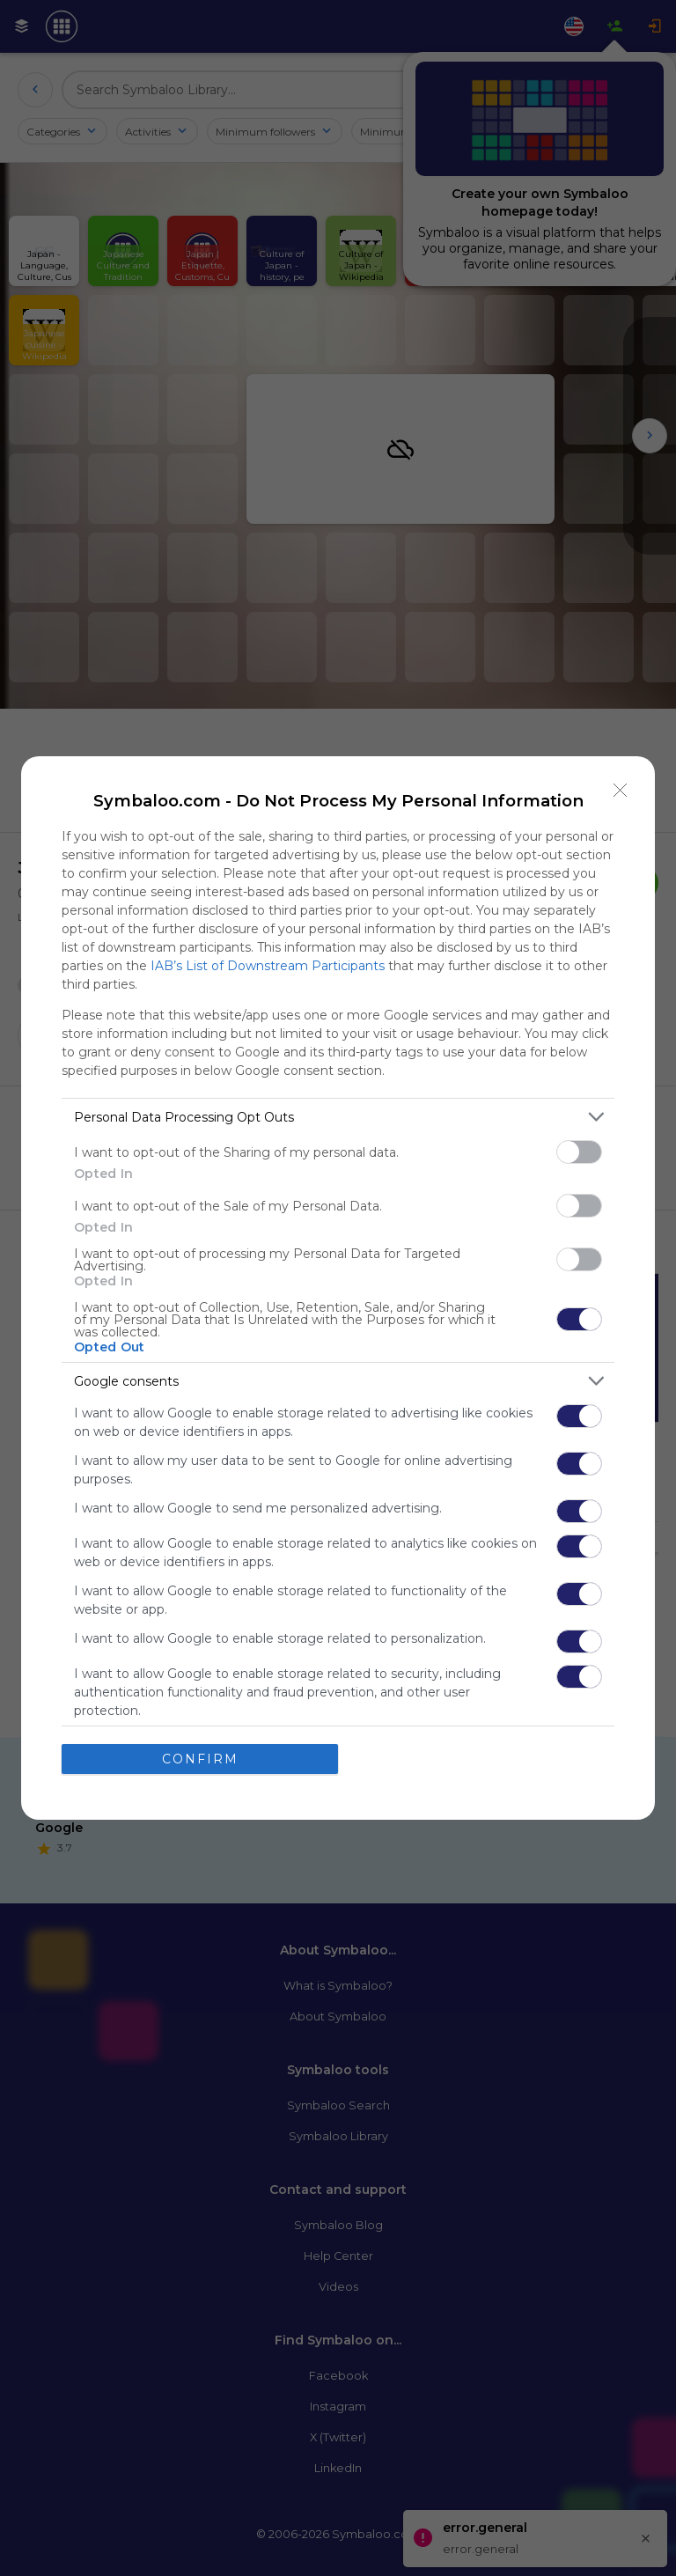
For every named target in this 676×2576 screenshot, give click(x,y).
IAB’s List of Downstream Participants (268, 966)
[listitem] (338, 1117)
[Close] (620, 790)
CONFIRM (200, 1759)
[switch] (579, 1152)
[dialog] (338, 1288)
